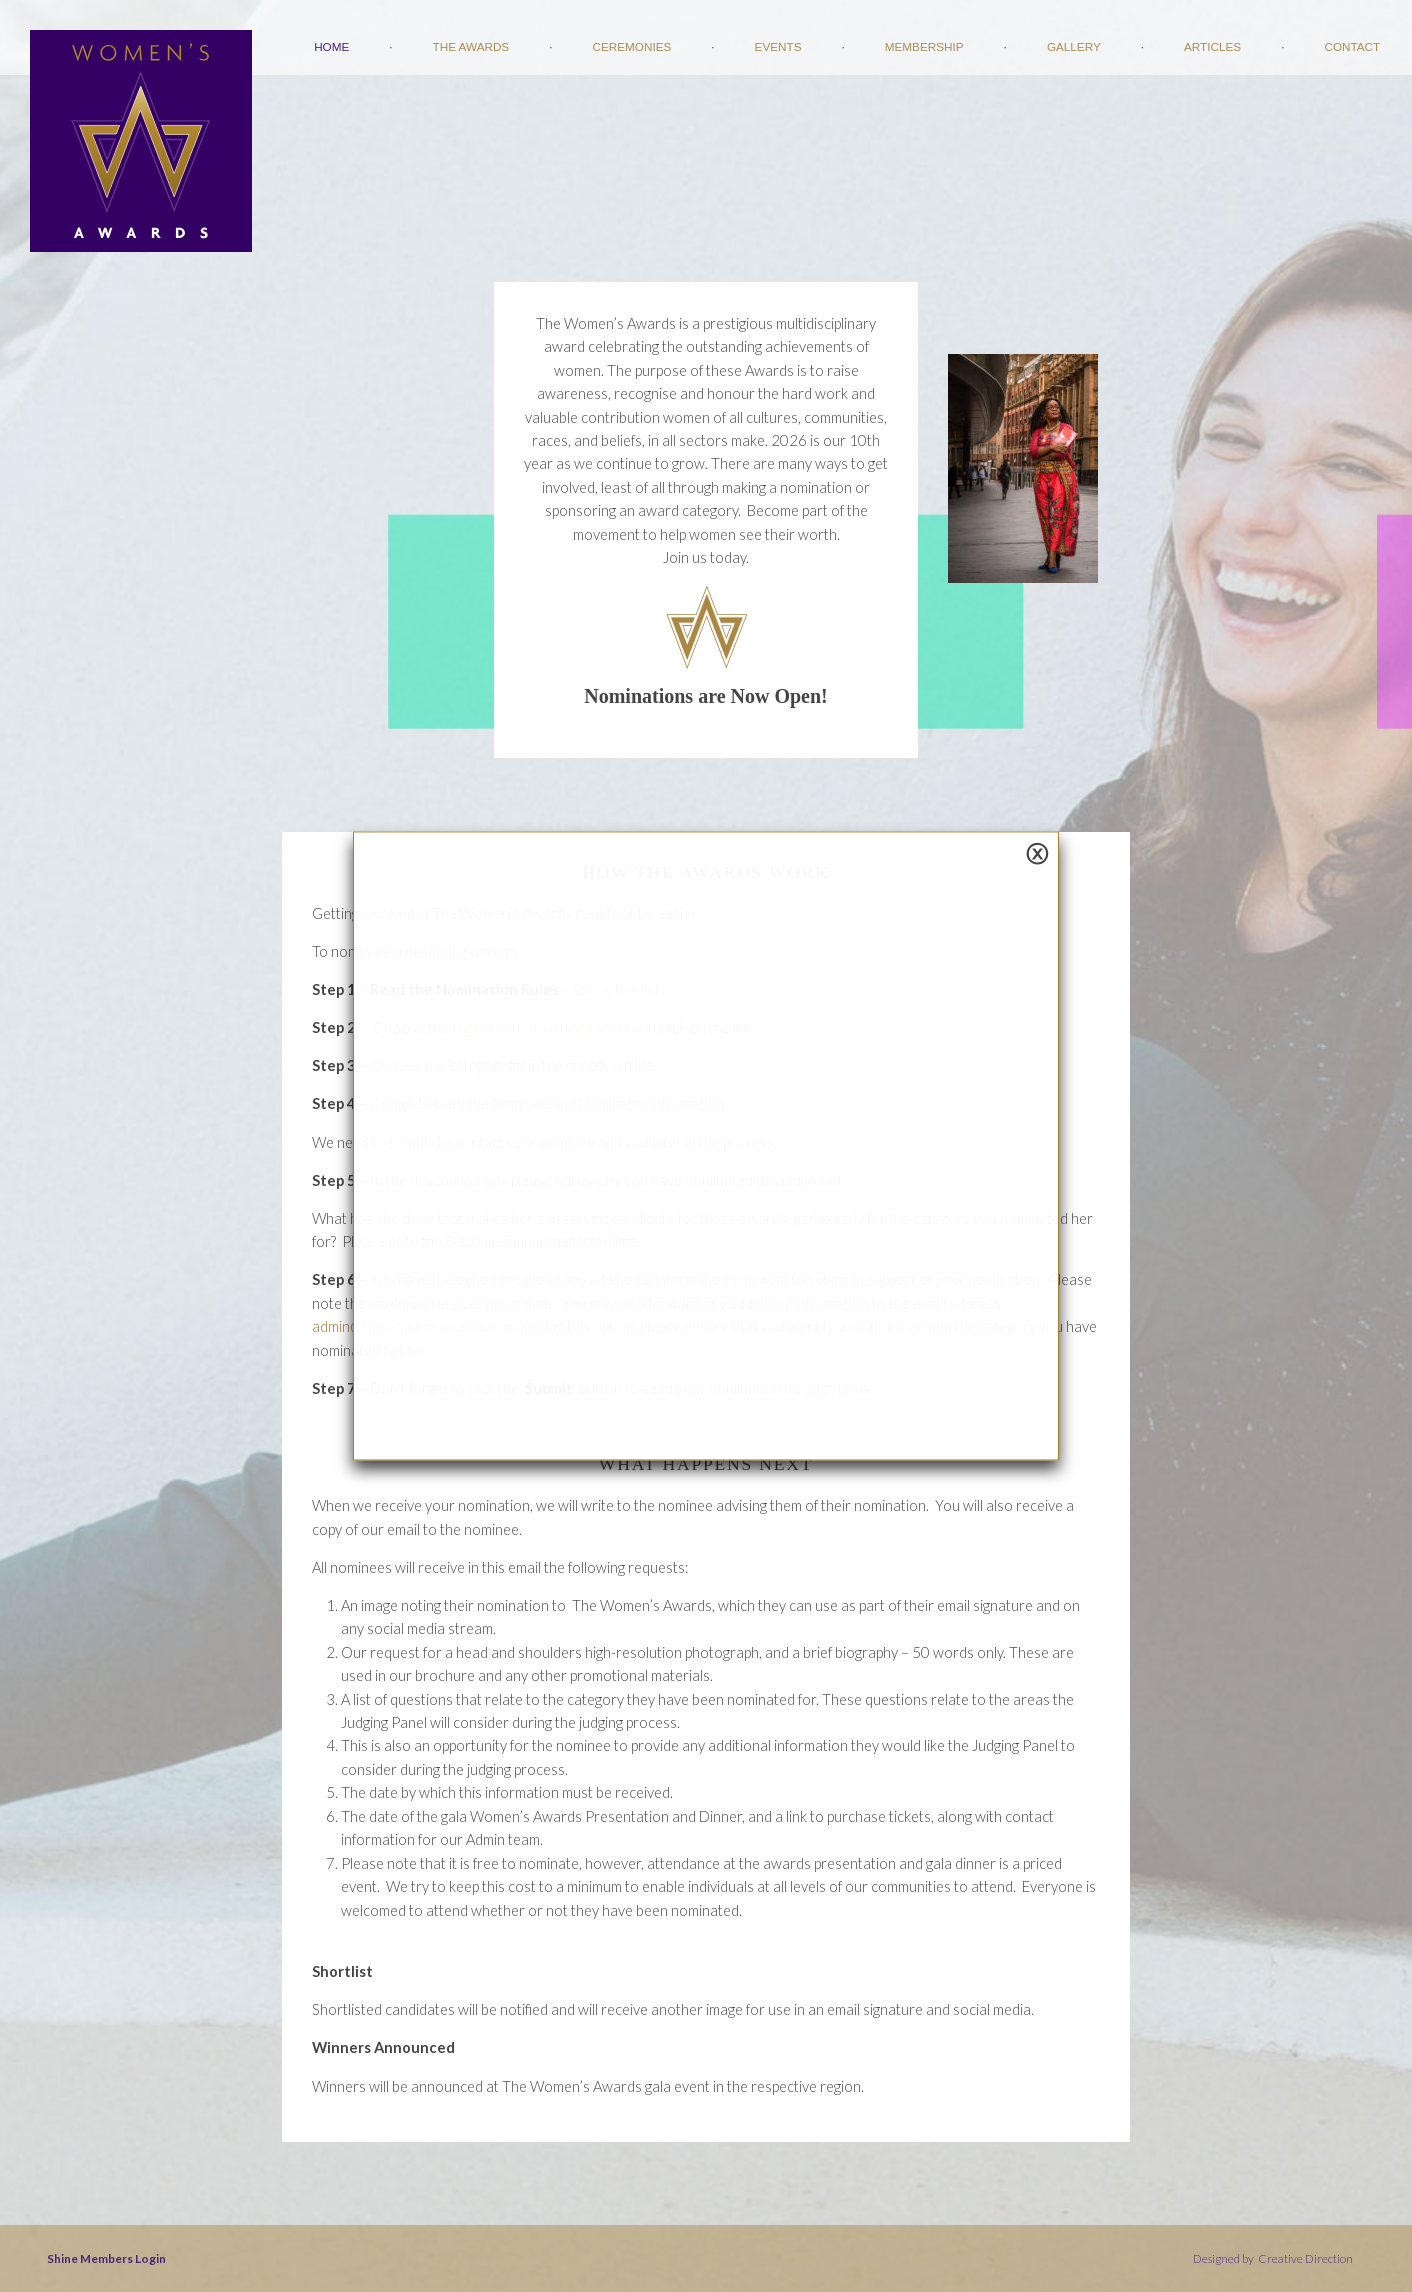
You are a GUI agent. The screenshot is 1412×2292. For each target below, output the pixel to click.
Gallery (1074, 46)
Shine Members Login (106, 2258)
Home (331, 46)
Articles (1212, 46)
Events (778, 46)
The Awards (471, 46)
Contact (1352, 46)
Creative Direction (1304, 2258)
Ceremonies (632, 46)
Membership (924, 46)
